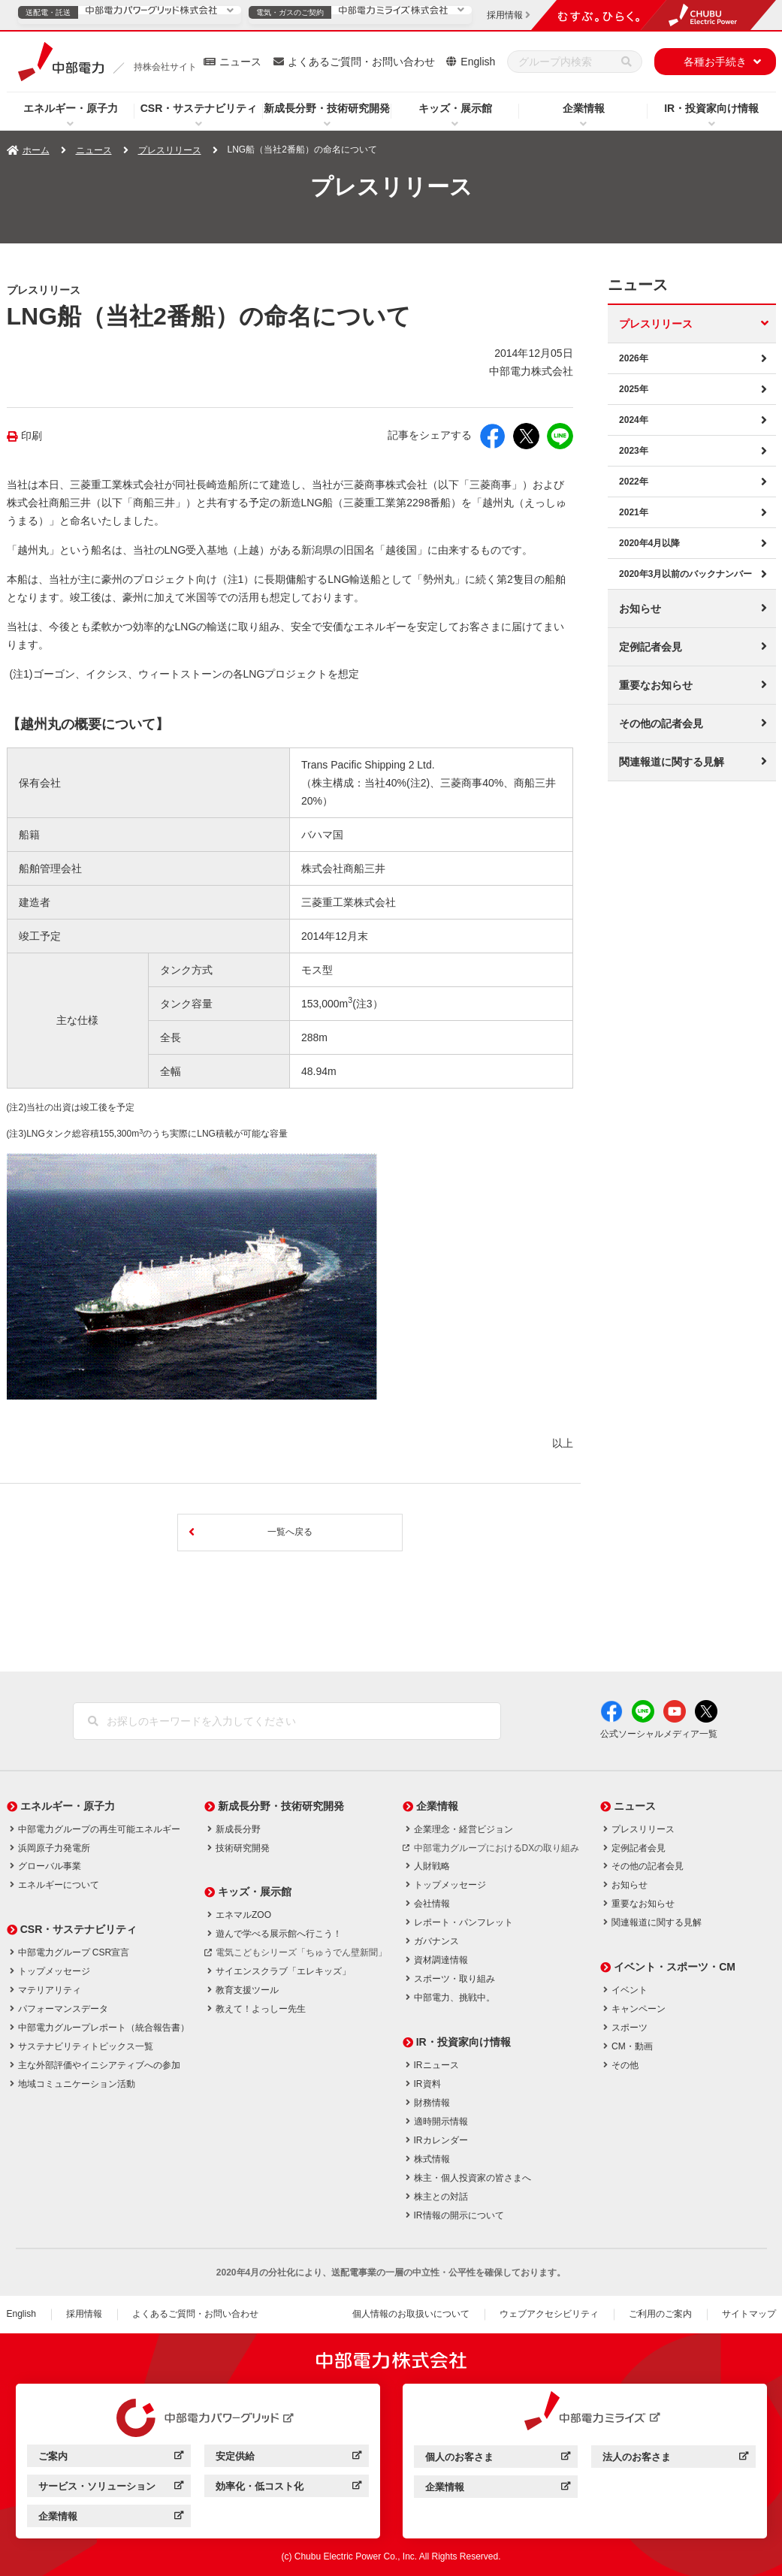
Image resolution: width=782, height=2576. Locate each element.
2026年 (633, 358)
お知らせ (640, 608)
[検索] (626, 62)
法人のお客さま (675, 2459)
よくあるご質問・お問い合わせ (361, 62)
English (477, 62)
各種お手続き (715, 62)
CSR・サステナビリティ (199, 108)
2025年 (633, 389)
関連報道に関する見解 (671, 762)
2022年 (633, 481)
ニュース (240, 62)
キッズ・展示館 (455, 108)
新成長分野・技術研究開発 (327, 108)
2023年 (633, 450)
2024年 (633, 420)
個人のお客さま (497, 2459)
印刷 (31, 436)
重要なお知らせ (656, 685)
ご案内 (111, 2458)
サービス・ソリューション (111, 2488)
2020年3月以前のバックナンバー (685, 574)
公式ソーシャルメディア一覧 (658, 1734)
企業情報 (584, 108)
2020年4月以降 (649, 543)
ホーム (36, 150)
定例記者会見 (650, 647)
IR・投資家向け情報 (711, 108)
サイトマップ (749, 2314)
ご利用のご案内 (660, 2314)
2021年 (633, 512)
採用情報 (84, 2314)
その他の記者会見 (661, 723)
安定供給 (288, 2458)
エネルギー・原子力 (70, 108)
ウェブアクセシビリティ (549, 2314)
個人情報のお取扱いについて (411, 2314)
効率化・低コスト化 (288, 2488)
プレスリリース (169, 150)
